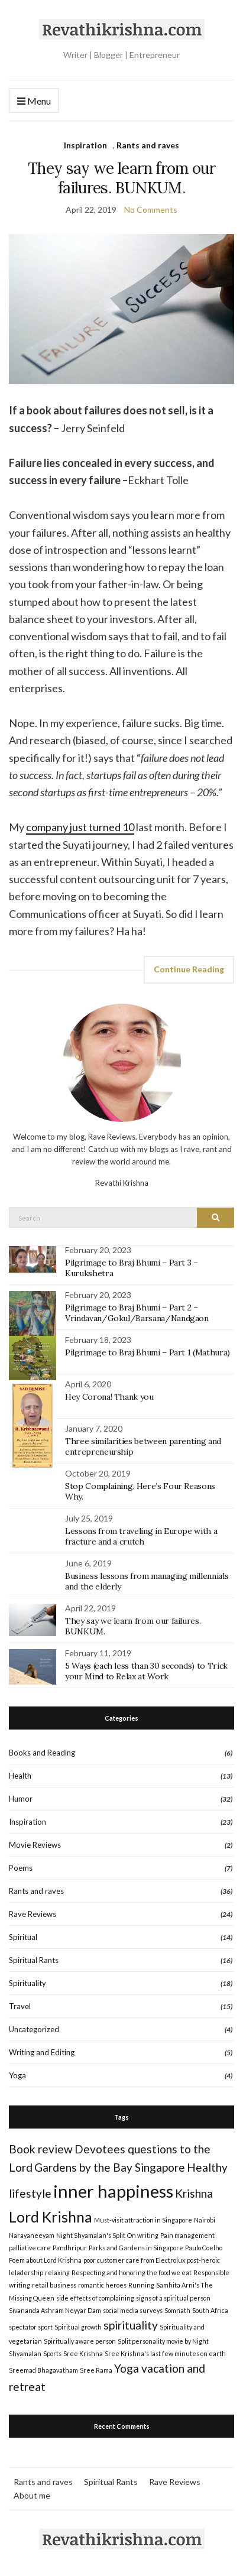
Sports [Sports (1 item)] (52, 2353)
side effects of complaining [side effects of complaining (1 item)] (95, 2298)
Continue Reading (189, 969)
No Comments (150, 210)
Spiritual (23, 1937)
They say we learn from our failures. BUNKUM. (121, 177)
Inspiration (85, 145)
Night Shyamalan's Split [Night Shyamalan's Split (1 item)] (90, 2235)
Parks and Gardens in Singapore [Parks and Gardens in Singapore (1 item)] (136, 2247)
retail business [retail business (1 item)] (54, 2285)
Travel (20, 2006)
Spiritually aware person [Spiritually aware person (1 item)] (80, 2341)
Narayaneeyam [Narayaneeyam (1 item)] (31, 2235)
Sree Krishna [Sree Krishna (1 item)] (83, 2353)
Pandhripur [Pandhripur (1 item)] (70, 2247)
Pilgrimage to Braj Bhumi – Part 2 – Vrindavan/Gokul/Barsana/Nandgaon (137, 1312)
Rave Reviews (32, 1914)
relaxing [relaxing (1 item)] (57, 2272)
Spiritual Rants (34, 1960)
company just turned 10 (80, 826)
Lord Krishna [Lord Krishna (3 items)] (50, 2216)
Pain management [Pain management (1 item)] (187, 2235)
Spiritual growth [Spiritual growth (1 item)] (78, 2327)
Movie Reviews (35, 1845)
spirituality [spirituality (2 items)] (130, 2325)
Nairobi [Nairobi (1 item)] (204, 2220)
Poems (21, 1868)
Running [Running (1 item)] (141, 2285)
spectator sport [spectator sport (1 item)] (31, 2327)
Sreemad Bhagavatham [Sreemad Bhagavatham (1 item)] (43, 2370)
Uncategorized (34, 2029)
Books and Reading (42, 1752)
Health (20, 1775)
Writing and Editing (41, 2052)
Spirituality (27, 1983)
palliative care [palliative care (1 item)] (30, 2247)
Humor (21, 1798)
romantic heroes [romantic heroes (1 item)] (102, 2285)
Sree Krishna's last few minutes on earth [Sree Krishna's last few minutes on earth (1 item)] (165, 2353)
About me (32, 2495)
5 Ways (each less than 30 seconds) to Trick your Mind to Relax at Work (146, 1671)
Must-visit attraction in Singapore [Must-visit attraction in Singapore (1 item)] (143, 2220)
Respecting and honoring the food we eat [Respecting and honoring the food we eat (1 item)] (132, 2272)
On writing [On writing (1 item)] (142, 2235)
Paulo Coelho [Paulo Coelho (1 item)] (203, 2247)
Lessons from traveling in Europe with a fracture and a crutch (141, 1536)
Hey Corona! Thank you (109, 1396)
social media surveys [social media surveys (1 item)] (133, 2310)
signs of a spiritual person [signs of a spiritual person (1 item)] (173, 2298)
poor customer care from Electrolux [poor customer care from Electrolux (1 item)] (134, 2260)
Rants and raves (147, 145)
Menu (34, 101)
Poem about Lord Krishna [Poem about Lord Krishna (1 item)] (45, 2260)
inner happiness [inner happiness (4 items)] (113, 2191)
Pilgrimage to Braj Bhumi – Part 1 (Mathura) (147, 1352)
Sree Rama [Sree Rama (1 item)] (96, 2370)
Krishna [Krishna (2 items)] (194, 2193)
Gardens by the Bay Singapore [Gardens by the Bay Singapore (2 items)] (109, 2167)
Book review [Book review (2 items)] (41, 2149)
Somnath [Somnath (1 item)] (177, 2310)
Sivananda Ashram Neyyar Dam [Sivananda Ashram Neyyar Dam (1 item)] (55, 2310)
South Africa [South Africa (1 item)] (210, 2310)
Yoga (17, 2075)
